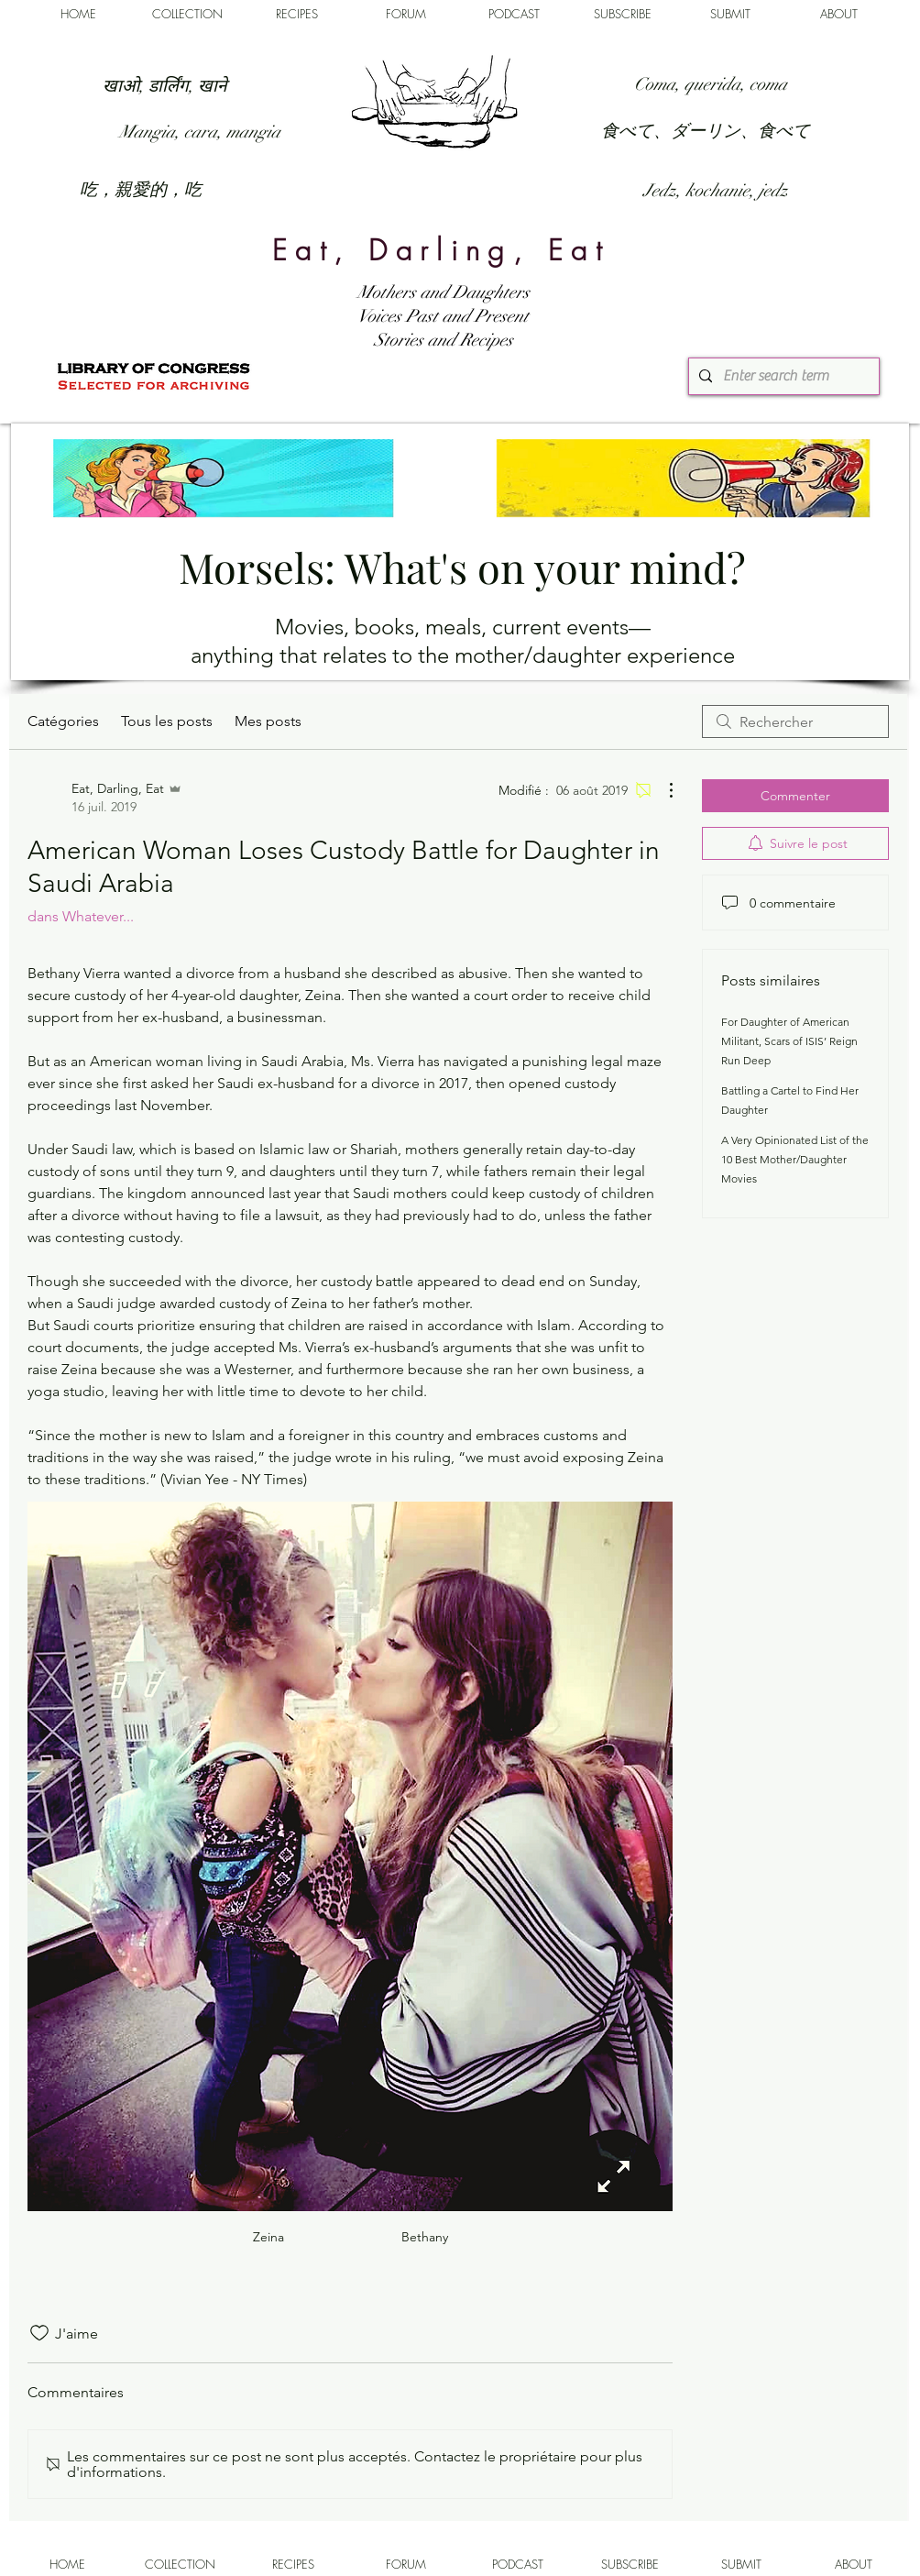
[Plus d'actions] (662, 790)
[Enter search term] (781, 376)
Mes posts (268, 721)
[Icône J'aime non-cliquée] (39, 2333)
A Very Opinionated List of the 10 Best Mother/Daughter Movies (795, 1159)
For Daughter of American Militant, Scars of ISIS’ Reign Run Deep (789, 1041)
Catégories (63, 721)
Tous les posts (167, 721)
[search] (795, 721)
